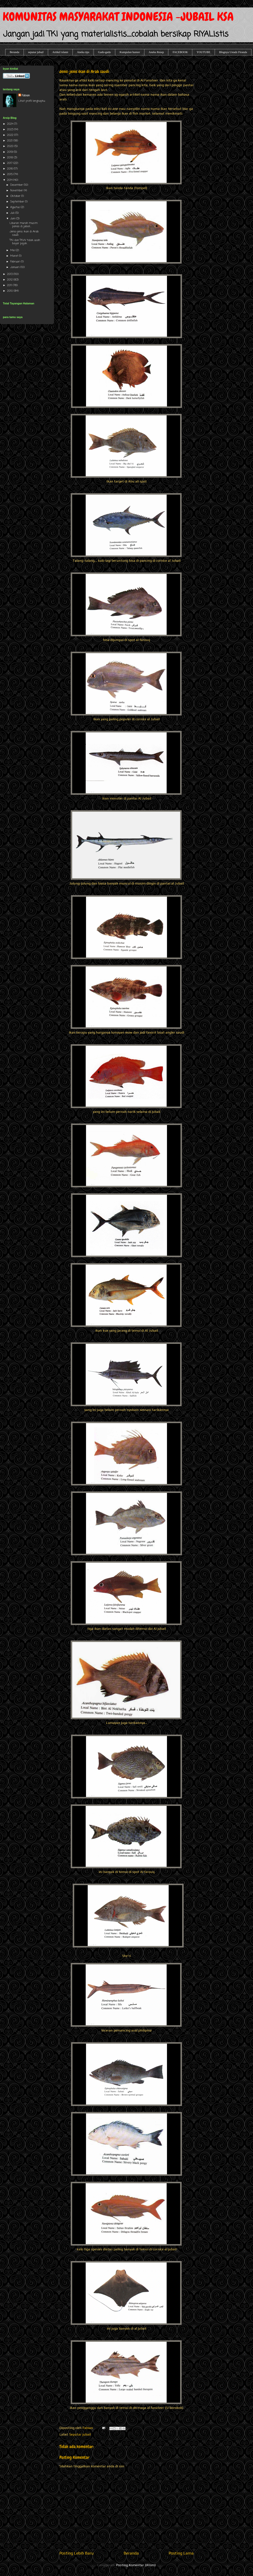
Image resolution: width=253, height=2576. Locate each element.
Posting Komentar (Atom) (136, 2565)
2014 (10, 180)
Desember (17, 185)
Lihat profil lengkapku (31, 101)
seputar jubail (36, 52)
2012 (10, 280)
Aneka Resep (156, 52)
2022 (10, 135)
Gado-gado (104, 52)
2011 (10, 285)
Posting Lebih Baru (76, 2553)
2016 (10, 169)
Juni (13, 219)
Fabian (26, 96)
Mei (13, 250)
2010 (10, 291)
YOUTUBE (203, 52)
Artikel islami (60, 52)
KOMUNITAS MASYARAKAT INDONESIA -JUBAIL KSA (118, 16)
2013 (10, 274)
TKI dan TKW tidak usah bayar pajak (25, 242)
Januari (15, 267)
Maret (14, 256)
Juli (12, 213)
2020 (10, 146)
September (17, 202)
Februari (15, 262)
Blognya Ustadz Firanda (233, 52)
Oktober (15, 196)
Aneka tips (83, 52)
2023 (10, 130)
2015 (10, 174)
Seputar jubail (80, 2434)
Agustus (15, 207)
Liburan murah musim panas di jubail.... (24, 224)
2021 (10, 141)
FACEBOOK (180, 52)
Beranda (14, 52)
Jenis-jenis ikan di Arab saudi (24, 233)
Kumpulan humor (130, 52)
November (17, 191)
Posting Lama (181, 2553)
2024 (10, 124)
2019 (10, 152)
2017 (10, 163)
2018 (10, 158)
